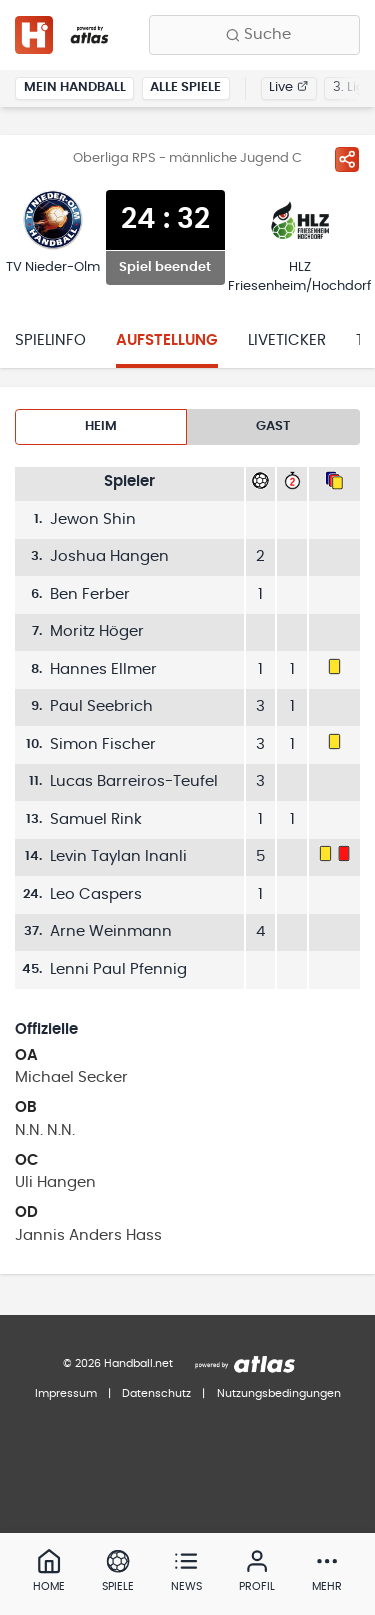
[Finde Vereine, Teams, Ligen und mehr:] (254, 35)
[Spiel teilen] (347, 159)
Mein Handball (75, 87)
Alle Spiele (185, 87)
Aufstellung (167, 340)
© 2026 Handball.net (118, 1363)
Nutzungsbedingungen (279, 1393)
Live (288, 87)
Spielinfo (50, 340)
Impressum (66, 1393)
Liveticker (287, 340)
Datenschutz (156, 1393)
